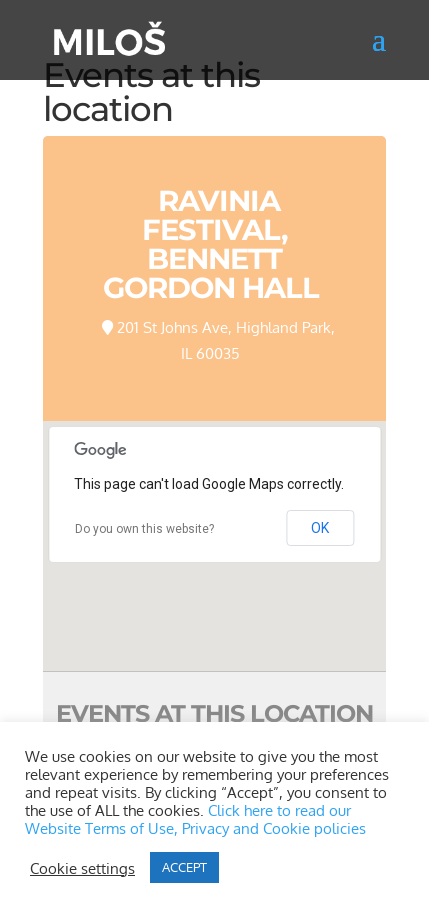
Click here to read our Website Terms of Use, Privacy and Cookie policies (195, 819)
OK (320, 528)
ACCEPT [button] (184, 867)
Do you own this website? (144, 529)
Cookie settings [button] (82, 868)
